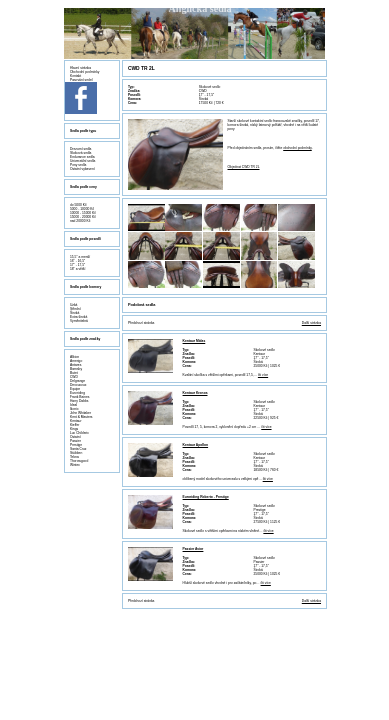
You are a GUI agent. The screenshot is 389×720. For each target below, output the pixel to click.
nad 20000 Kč (80, 221)
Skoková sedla (80, 153)
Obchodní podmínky (85, 72)
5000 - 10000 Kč (82, 209)
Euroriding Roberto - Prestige (206, 497)
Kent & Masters (81, 417)
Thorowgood (79, 461)
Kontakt (75, 76)
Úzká (74, 305)
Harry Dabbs (79, 401)
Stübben (76, 453)
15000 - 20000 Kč (83, 217)
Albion (74, 357)
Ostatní (75, 437)
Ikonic (74, 409)
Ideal (73, 405)
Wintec (75, 465)
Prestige (76, 445)
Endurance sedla (82, 157)
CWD (74, 377)
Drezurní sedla (80, 149)
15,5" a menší (80, 257)
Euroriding (77, 393)
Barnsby (76, 369)
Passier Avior (193, 549)
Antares (75, 365)
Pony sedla (78, 165)
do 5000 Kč (78, 205)
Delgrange (77, 381)
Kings (74, 429)
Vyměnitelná (79, 321)
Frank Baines (79, 397)
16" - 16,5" (77, 261)
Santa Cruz (78, 449)
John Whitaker (80, 413)
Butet (74, 373)
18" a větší (77, 269)
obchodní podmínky (297, 148)
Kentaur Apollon (196, 445)
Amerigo (76, 361)
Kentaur (76, 421)
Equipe (75, 389)
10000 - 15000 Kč (83, 213)
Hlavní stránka (80, 68)
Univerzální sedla (82, 161)
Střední (75, 309)
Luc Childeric (79, 433)
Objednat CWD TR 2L (244, 167)
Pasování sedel (81, 80)
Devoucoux (78, 385)
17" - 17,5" (77, 265)
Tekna (74, 457)
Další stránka (311, 323)
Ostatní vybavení (82, 169)
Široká (74, 313)
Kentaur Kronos (195, 393)
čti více (263, 375)
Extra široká (78, 317)
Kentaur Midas (194, 341)
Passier (75, 441)
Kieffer (74, 425)
